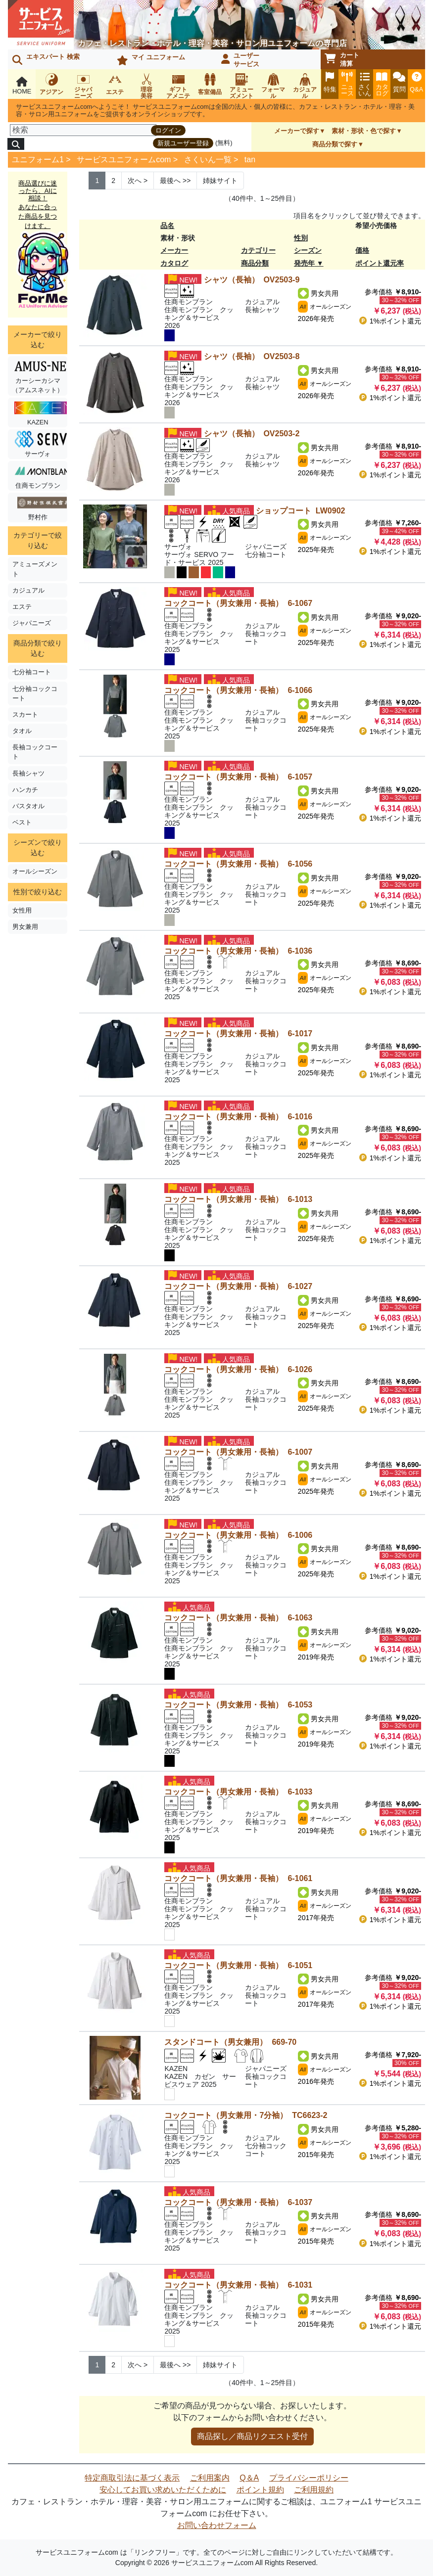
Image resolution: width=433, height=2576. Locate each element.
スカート (25, 714)
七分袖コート (31, 672)
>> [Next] (175, 180)
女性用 (22, 910)
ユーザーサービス (240, 60)
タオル (22, 731)
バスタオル (28, 806)
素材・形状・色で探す (364, 131)
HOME (21, 86)
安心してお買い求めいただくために (162, 2489)
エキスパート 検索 (46, 59)
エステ (22, 606)
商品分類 (255, 263)
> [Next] (137, 180)
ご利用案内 (210, 2478)
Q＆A (249, 2478)
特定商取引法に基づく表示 (132, 2478)
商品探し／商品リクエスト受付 (252, 2436)
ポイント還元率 (379, 263)
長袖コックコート (34, 751)
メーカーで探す (296, 131)
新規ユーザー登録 (183, 143)
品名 (167, 226)
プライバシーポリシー (308, 2478)
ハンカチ (25, 789)
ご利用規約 (314, 2489)
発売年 (304, 263)
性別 (301, 238)
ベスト (22, 822)
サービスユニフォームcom (124, 159)
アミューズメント (34, 568)
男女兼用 (25, 926)
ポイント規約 (260, 2489)
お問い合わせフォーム (216, 2525)
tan (249, 159)
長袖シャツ (28, 773)
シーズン (308, 250)
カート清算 (342, 59)
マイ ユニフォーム (151, 59)
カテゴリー (258, 250)
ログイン (168, 130)
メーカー (174, 250)
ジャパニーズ (31, 623)
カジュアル (28, 590)
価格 (362, 250)
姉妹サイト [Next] (220, 180)
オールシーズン (34, 871)
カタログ (174, 263)
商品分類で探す (334, 144)
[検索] (83, 130)
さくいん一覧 (208, 159)
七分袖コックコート (34, 693)
